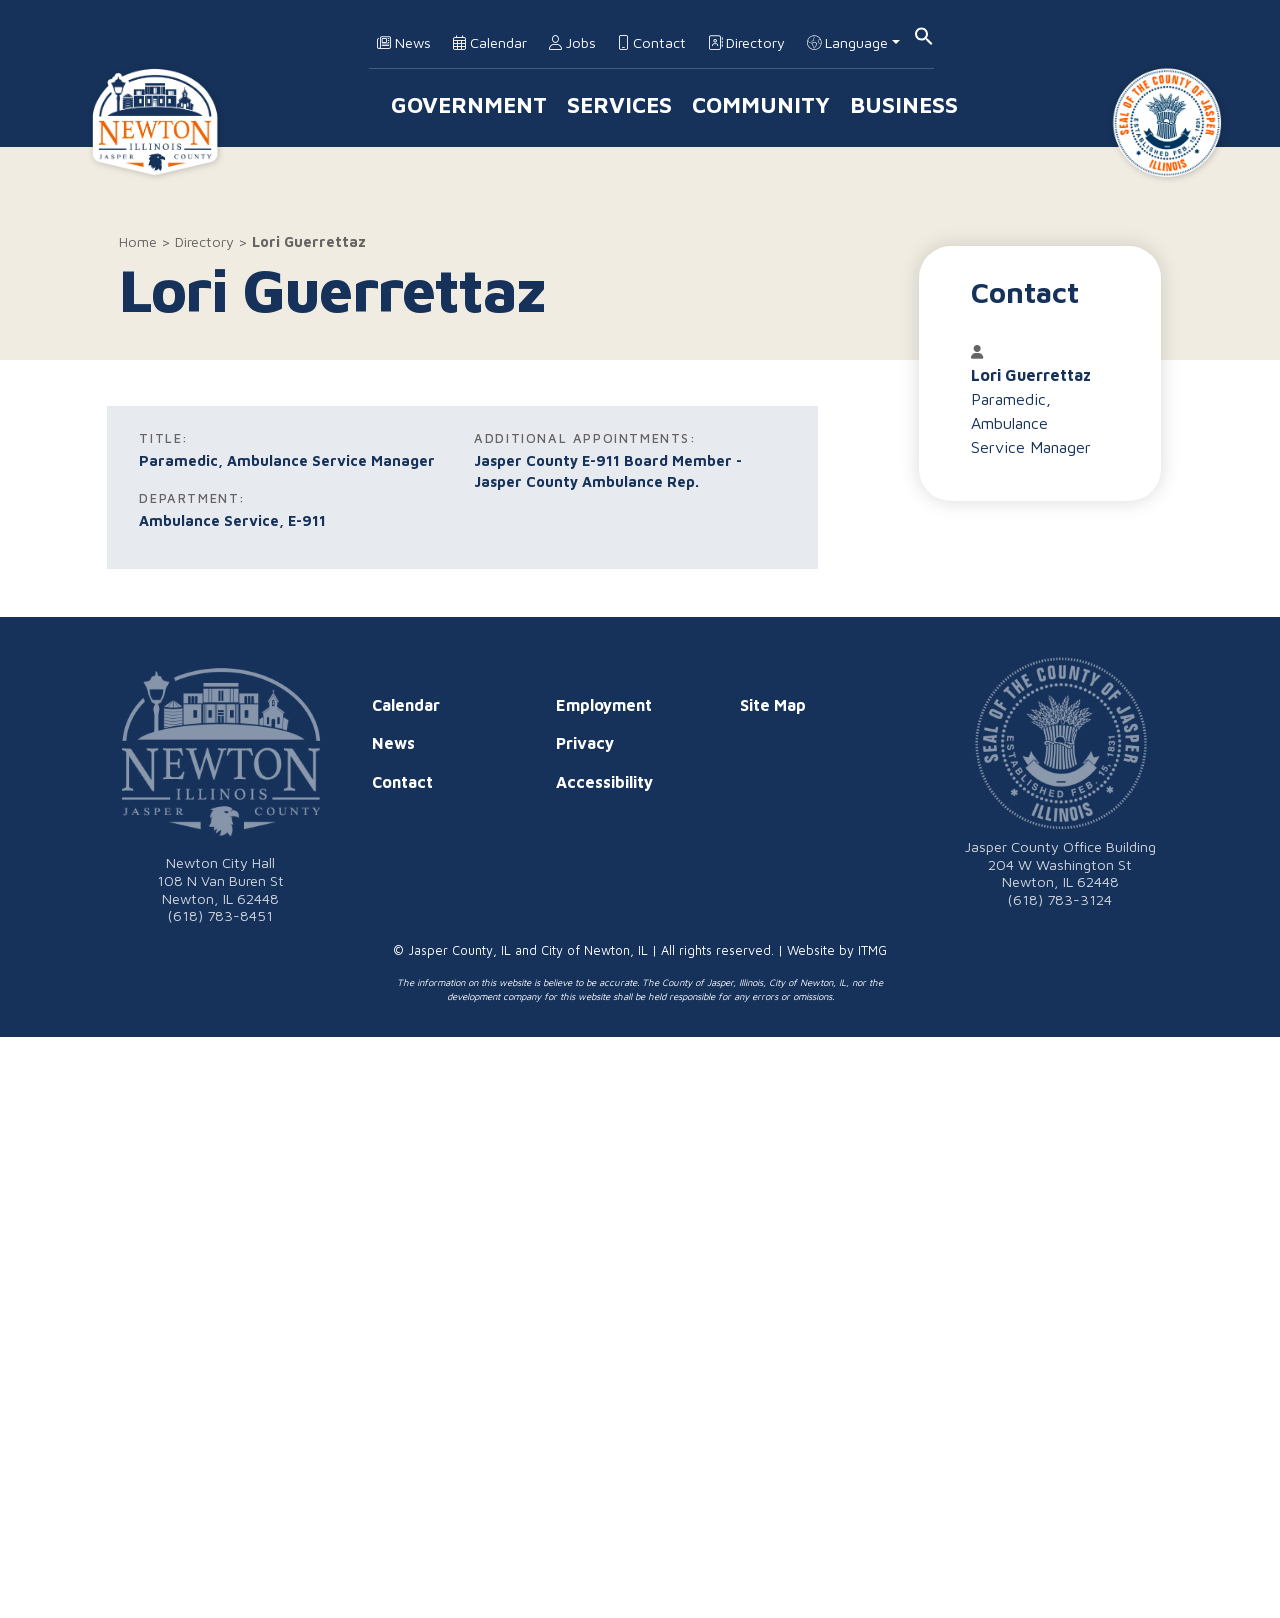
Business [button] (904, 104)
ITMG (872, 950)
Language (847, 42)
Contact (652, 42)
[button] (924, 34)
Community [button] (761, 104)
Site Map (773, 705)
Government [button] (469, 104)
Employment (604, 705)
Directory (746, 42)
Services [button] (619, 104)
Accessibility (604, 782)
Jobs (572, 42)
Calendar (490, 42)
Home (138, 241)
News (404, 42)
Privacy (585, 743)
